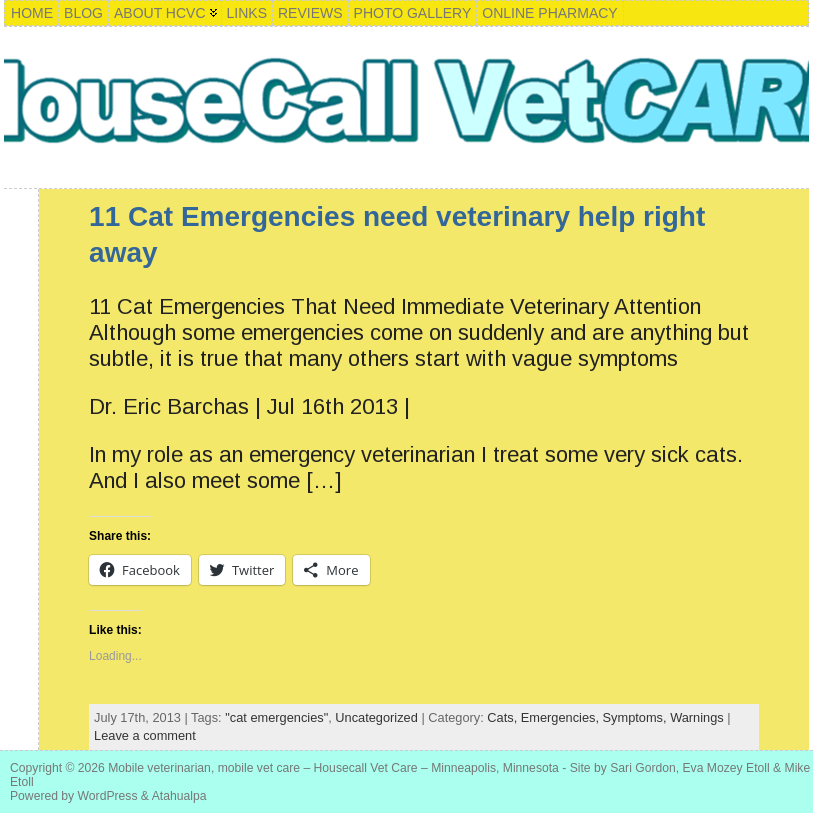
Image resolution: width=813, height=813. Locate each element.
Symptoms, (637, 717)
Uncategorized (376, 717)
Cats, (503, 717)
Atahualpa (179, 796)
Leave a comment (145, 735)
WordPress (108, 796)
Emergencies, (562, 717)
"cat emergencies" (276, 717)
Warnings (697, 717)
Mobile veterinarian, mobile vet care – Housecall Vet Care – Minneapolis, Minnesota (333, 768)
